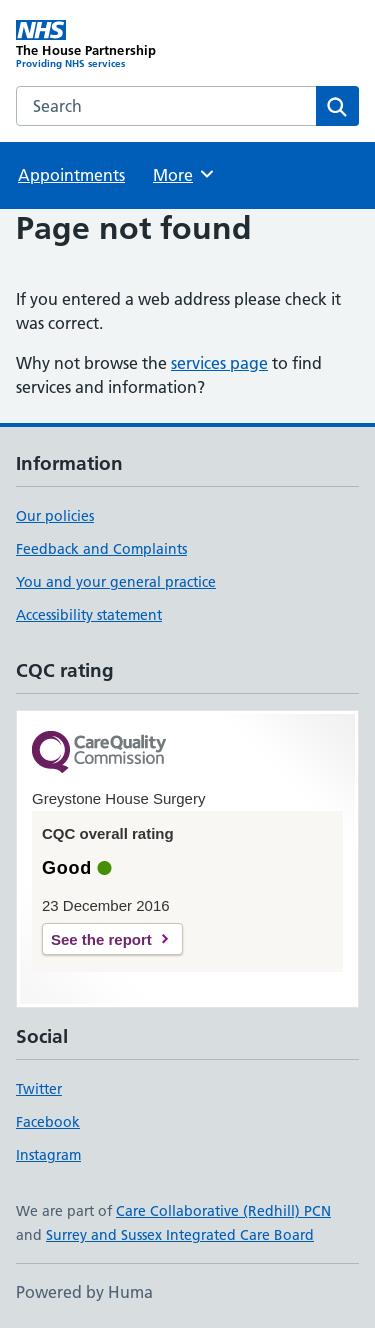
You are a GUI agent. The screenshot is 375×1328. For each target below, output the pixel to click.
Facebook (48, 1122)
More (184, 174)
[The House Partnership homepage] (102, 45)
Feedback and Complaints (101, 549)
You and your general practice (116, 582)
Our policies (55, 516)
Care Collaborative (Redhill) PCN (223, 1211)
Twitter (39, 1089)
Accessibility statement (89, 615)
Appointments (71, 175)
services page (219, 363)
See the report (101, 939)
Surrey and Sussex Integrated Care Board (180, 1235)
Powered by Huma (84, 1292)
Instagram (48, 1155)
